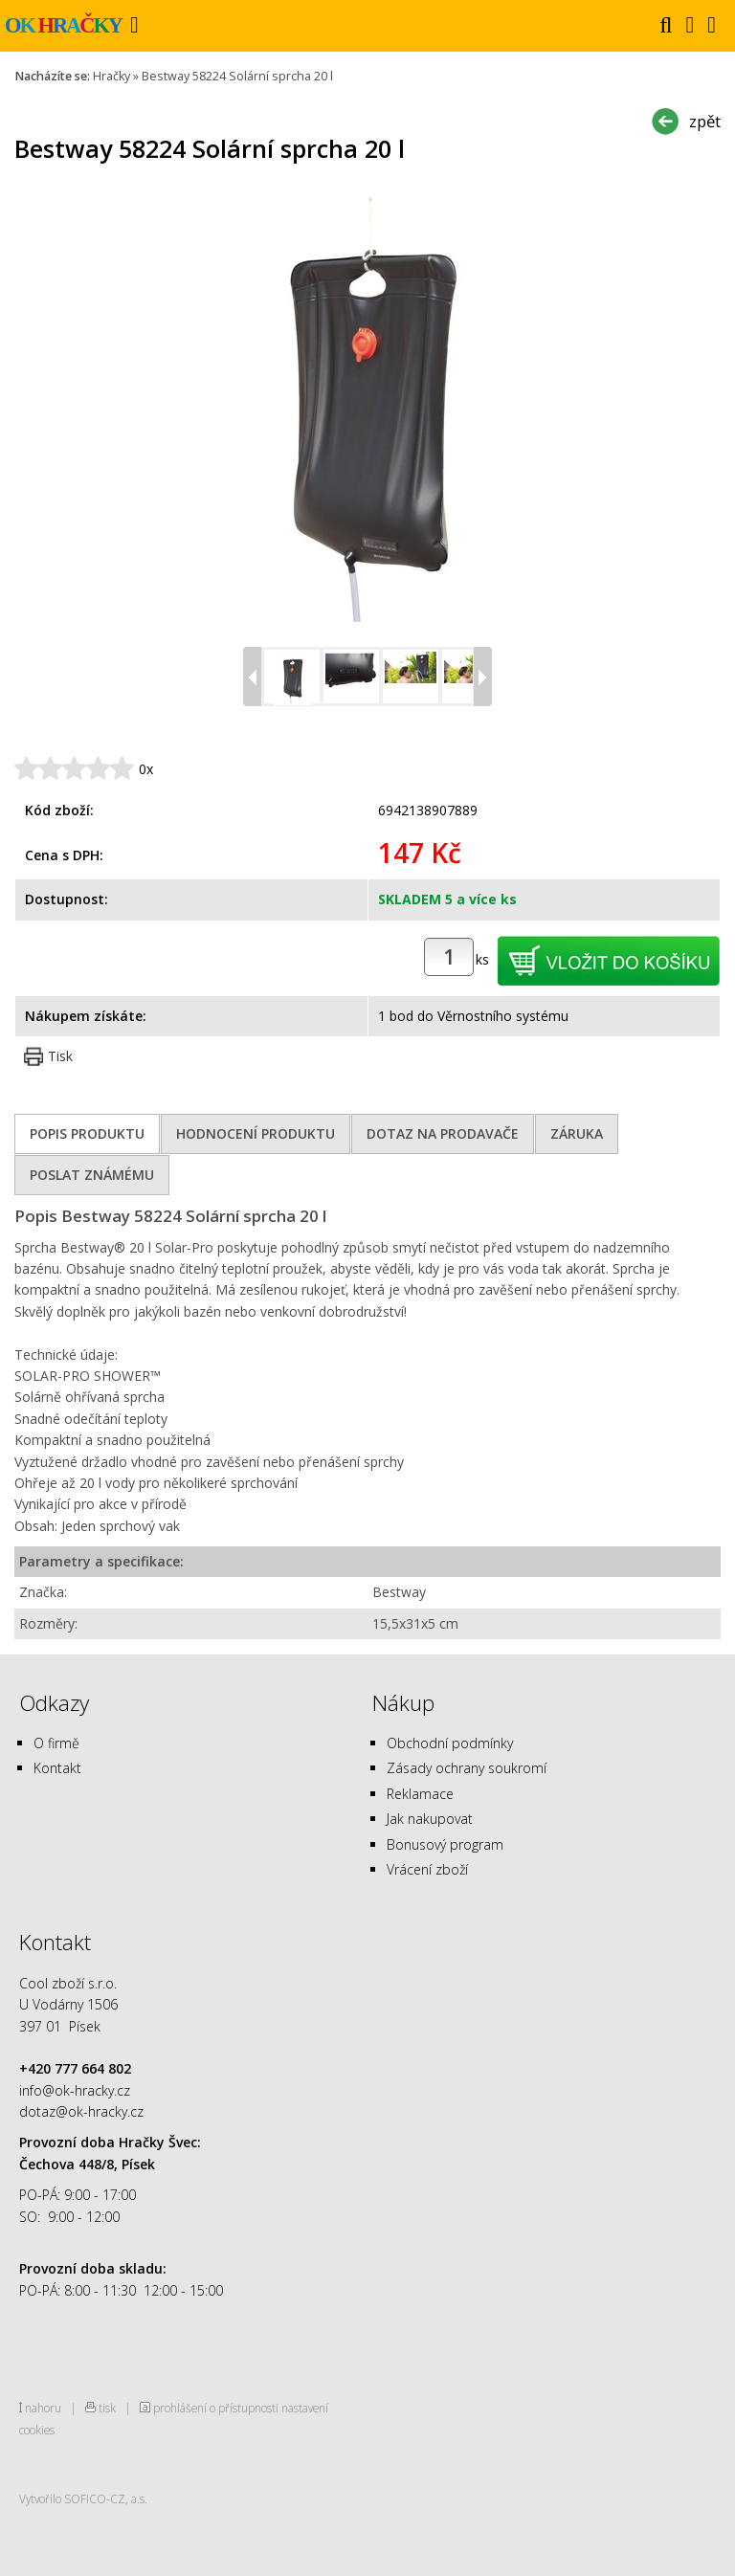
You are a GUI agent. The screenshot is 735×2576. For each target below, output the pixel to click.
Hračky (111, 76)
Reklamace (420, 1794)
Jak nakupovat (430, 1819)
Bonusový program (445, 1844)
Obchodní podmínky (450, 1743)
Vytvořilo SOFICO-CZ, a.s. (83, 2498)
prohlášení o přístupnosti (215, 2407)
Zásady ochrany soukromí (466, 1768)
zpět (705, 121)
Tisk (60, 1056)
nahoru (43, 2407)
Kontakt (57, 1768)
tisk (107, 2407)
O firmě (56, 1743)
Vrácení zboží (427, 1869)
